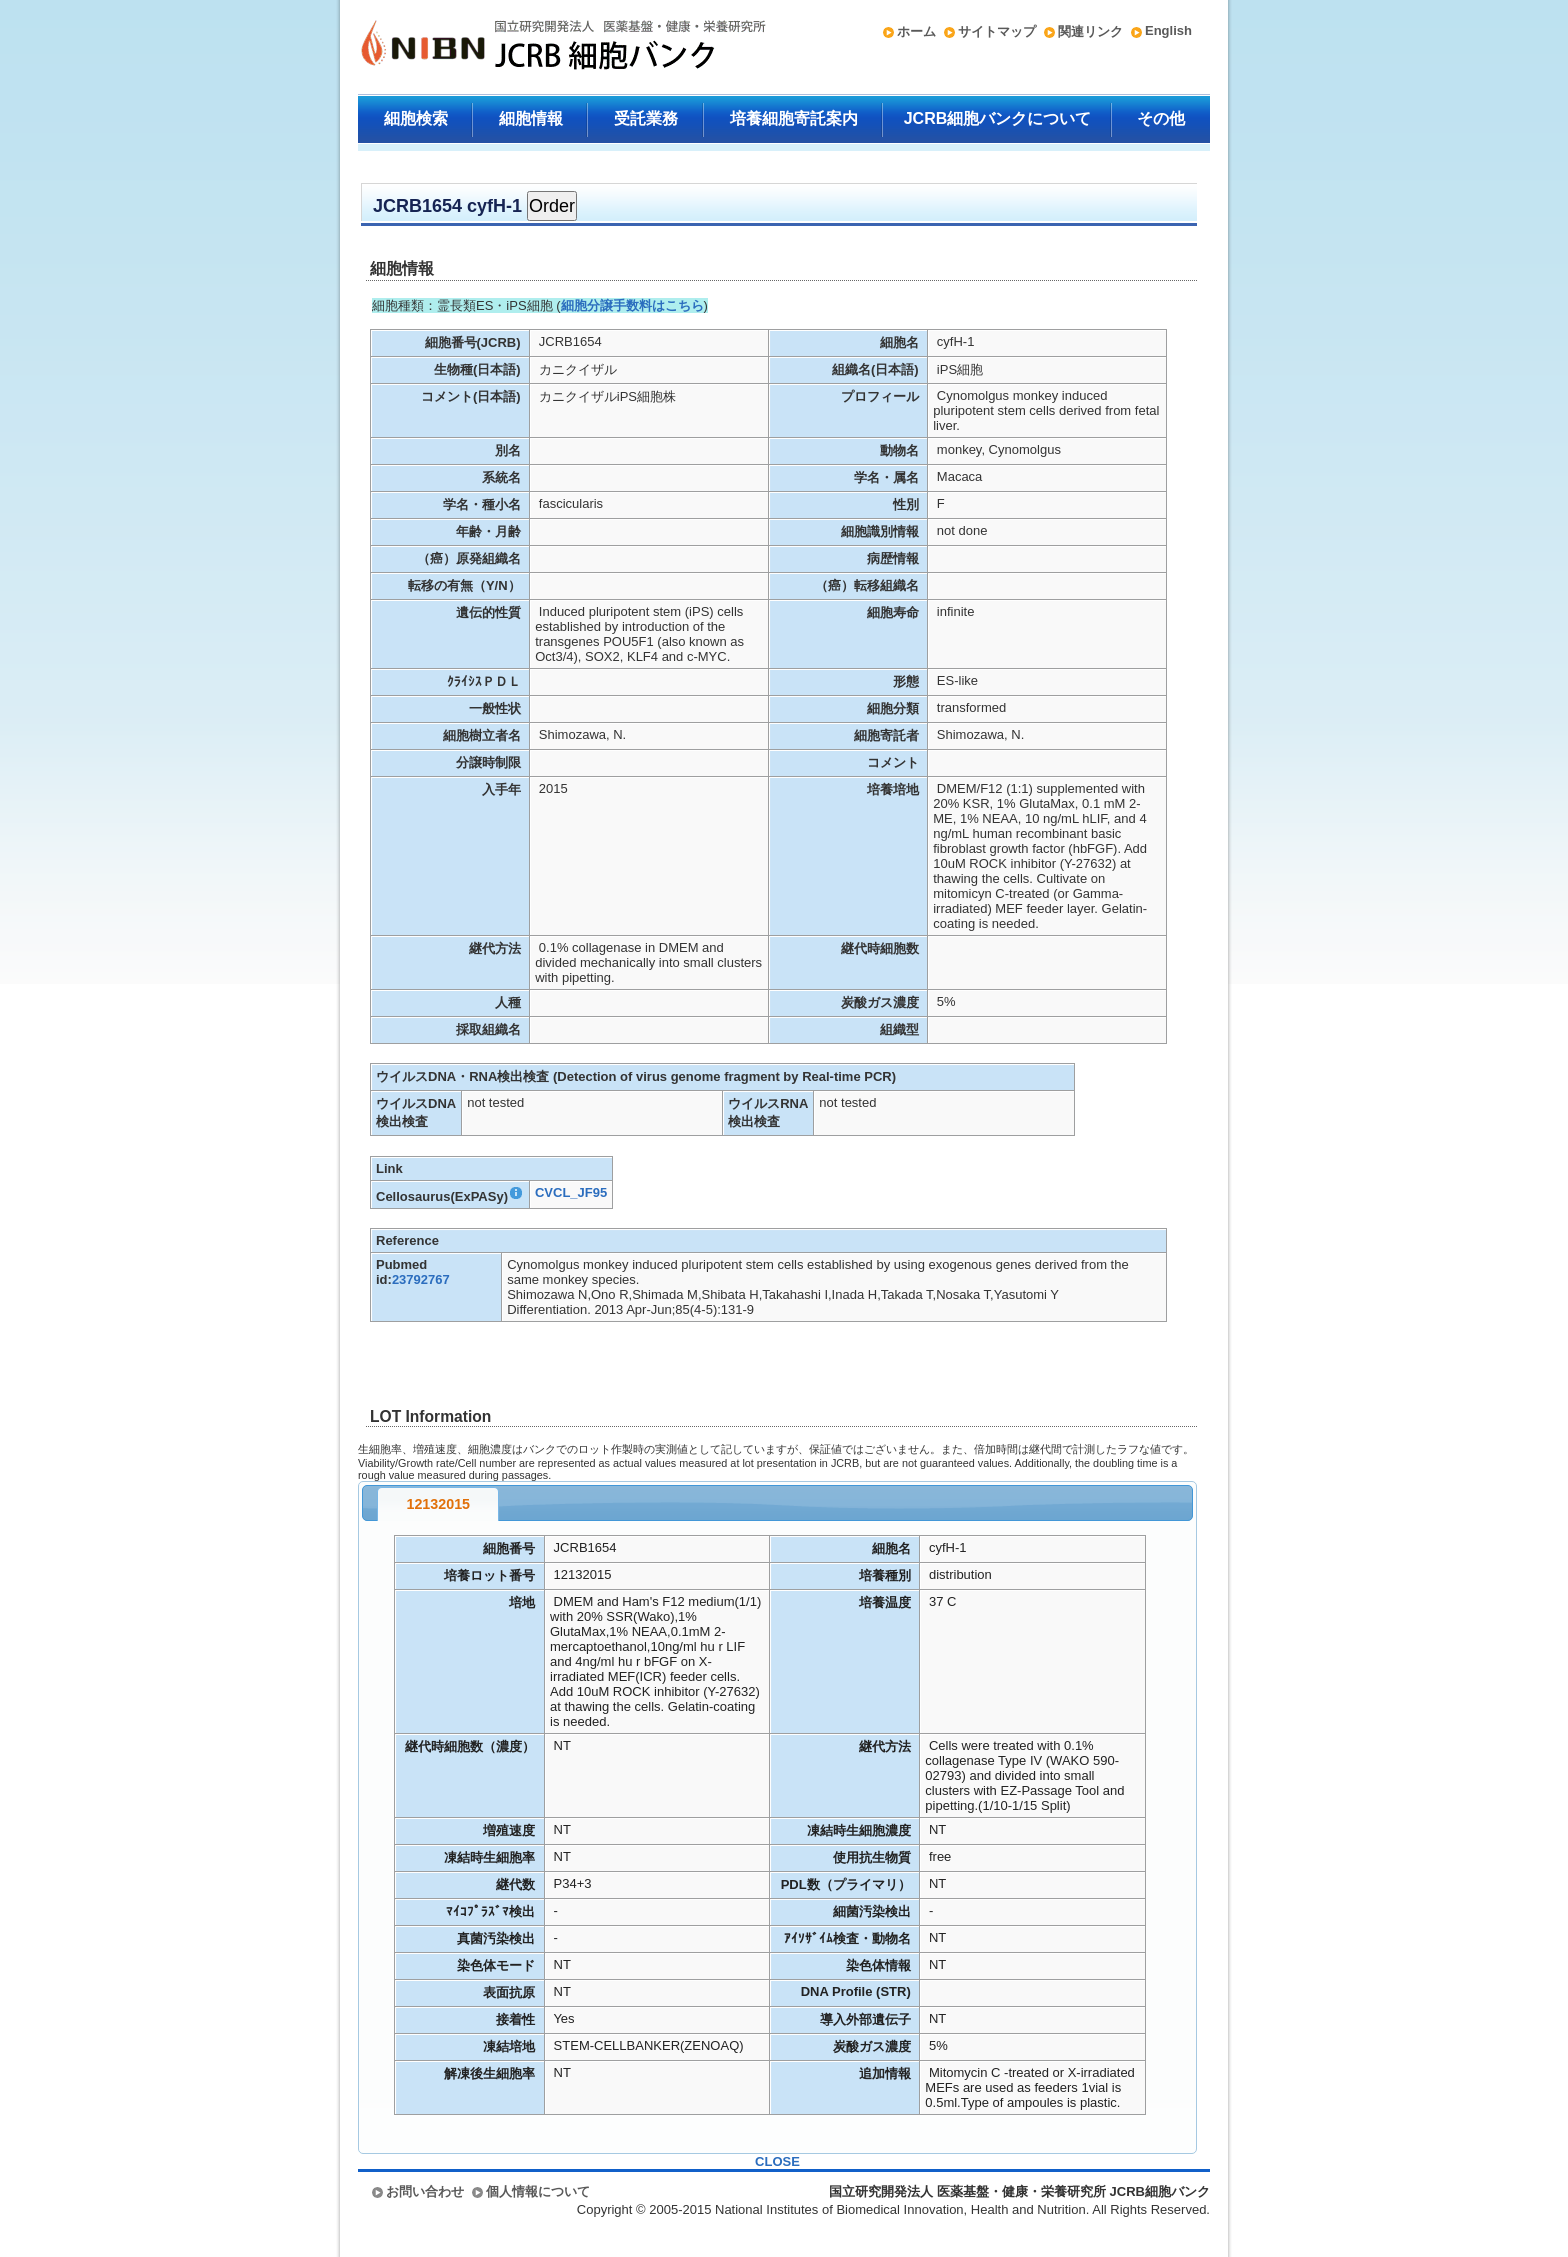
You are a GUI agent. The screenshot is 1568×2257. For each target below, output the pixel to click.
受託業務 (646, 118)
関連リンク (1090, 31)
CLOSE (777, 2161)
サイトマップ (997, 31)
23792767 (421, 1279)
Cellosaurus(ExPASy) (450, 1196)
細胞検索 (416, 118)
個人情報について (538, 2191)
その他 (1161, 118)
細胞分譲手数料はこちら (632, 305)
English (1168, 30)
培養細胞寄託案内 (794, 118)
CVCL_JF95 (571, 1192)
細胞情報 (531, 118)
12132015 (438, 1504)
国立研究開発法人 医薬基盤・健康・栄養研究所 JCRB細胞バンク (542, 47)
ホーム (916, 31)
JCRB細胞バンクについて (998, 118)
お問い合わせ (425, 2191)
